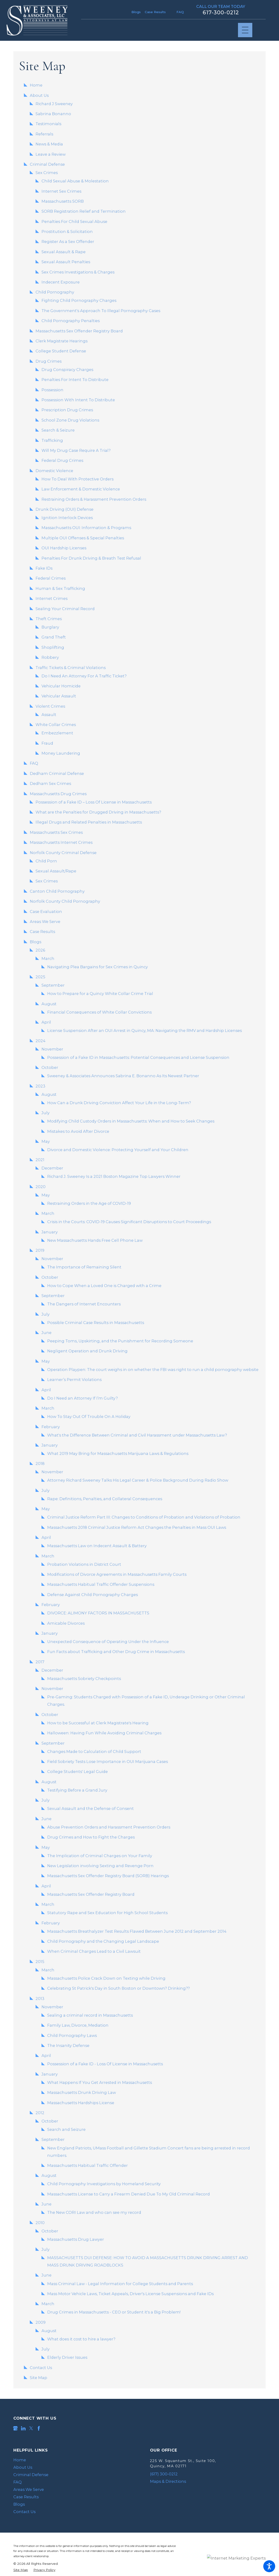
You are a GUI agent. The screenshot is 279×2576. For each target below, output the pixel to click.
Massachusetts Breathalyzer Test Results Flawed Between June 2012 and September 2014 (137, 1931)
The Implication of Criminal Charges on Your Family (99, 1855)
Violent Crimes (50, 706)
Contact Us (41, 2367)
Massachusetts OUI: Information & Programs (86, 527)
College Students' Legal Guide (77, 1771)
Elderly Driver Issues (67, 2357)
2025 (40, 976)
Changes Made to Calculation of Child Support (94, 1751)
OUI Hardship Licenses (63, 548)
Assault (48, 714)
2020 (41, 1186)
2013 (40, 1998)
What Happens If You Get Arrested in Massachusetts (99, 2082)
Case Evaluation (46, 911)
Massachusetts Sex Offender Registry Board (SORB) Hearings (108, 1875)
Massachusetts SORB (62, 201)
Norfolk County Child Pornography (65, 901)
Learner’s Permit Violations (74, 1379)
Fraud (47, 743)
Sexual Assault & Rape (63, 251)
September (53, 985)
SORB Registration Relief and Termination (83, 211)
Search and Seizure (66, 2129)
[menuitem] (71, 2460)
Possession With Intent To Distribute (78, 399)
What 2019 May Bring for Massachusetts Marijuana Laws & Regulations (117, 1453)
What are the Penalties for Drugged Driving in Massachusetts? (98, 812)
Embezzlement (57, 733)
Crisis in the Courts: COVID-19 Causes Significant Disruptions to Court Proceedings (129, 1221)
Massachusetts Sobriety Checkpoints (84, 1678)
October (49, 1067)
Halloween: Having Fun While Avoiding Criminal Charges (104, 1733)
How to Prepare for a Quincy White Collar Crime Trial (100, 993)
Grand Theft (53, 637)
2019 (40, 1250)
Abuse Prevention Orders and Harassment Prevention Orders (108, 1827)
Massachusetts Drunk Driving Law (81, 2092)
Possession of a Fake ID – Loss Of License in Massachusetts (94, 802)
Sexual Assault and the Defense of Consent (90, 1808)
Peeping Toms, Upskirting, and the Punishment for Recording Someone (120, 1341)
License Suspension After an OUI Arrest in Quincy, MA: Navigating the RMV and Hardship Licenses (144, 1030)
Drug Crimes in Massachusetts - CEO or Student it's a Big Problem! (114, 2312)
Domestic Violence (54, 470)
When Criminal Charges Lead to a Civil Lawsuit (94, 1951)
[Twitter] (31, 2428)
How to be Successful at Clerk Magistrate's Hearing (98, 1723)
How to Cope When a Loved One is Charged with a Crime (104, 1285)
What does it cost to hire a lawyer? (81, 2339)
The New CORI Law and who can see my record (94, 2212)
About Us (39, 95)
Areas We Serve (45, 921)
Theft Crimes (49, 618)
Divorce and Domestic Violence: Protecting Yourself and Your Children (117, 1149)
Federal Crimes (51, 578)
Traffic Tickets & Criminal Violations (71, 667)
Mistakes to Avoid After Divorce (78, 1131)
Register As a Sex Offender (67, 241)
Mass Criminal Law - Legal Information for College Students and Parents (120, 2283)
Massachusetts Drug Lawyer (75, 2239)
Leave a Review (51, 154)
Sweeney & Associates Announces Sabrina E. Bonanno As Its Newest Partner (123, 1075)
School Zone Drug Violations (70, 420)
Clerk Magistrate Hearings (62, 341)
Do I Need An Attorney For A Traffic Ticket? (84, 676)
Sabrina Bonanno (53, 113)
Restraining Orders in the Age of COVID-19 (89, 1203)
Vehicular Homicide (61, 686)
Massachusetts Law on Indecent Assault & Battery (97, 1545)
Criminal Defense (47, 164)
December (52, 1168)
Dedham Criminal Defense (57, 773)
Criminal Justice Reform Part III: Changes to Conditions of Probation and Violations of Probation (143, 1517)
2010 (40, 2222)
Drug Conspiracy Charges (67, 369)
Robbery (50, 657)
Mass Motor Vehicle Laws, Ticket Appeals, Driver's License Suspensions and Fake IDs (130, 2293)
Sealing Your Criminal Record (65, 608)
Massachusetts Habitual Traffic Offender (87, 2165)
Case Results (155, 12)
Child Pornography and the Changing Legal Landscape (103, 1941)
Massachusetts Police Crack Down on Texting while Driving (106, 1978)
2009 (41, 2322)
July (45, 1112)
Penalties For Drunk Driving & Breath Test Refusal (91, 558)
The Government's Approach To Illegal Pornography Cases (100, 310)
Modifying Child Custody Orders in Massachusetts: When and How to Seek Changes (130, 1121)
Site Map (38, 2377)
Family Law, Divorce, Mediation (77, 2025)
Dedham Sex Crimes (50, 783)
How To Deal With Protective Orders (77, 479)
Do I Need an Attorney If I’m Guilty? (82, 1398)
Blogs (136, 12)
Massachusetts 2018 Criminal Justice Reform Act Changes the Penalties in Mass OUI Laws (136, 1527)
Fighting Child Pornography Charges (78, 300)
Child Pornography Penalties (70, 320)
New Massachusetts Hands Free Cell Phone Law (95, 1240)
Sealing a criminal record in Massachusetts (90, 2015)
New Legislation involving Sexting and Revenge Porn (100, 1865)
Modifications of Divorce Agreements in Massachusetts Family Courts (116, 1574)
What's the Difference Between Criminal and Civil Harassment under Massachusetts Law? (137, 1435)
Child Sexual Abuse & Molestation (75, 181)
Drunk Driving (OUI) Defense (64, 509)
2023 (40, 1086)
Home (36, 85)
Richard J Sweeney (54, 103)
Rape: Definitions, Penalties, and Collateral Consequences (104, 1498)
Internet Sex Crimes (61, 191)
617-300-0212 (221, 12)
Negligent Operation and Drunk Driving (87, 1351)
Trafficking (52, 440)
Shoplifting (52, 647)
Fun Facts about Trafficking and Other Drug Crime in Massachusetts (116, 1651)
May (45, 1141)
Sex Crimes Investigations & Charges (77, 272)
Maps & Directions (168, 2481)
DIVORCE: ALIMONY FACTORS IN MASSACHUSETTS (98, 1613)
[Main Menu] (245, 30)
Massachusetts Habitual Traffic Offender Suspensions (100, 1584)
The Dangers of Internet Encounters (84, 1304)
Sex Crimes (47, 172)
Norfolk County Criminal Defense (63, 852)
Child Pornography (55, 292)
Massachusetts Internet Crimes (61, 842)
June (46, 1332)
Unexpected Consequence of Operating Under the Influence (108, 1641)
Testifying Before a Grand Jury (77, 1790)
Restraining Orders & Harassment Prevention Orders (93, 499)
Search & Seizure (58, 430)
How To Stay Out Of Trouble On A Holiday (88, 1416)
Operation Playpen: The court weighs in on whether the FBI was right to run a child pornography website (152, 1369)
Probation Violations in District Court (84, 1564)
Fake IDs (44, 568)
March (47, 958)
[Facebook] (38, 2428)
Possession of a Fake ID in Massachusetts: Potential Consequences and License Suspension (138, 1057)
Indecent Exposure (60, 282)
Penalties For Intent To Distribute (74, 379)
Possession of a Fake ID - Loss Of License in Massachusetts (105, 2063)
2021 (40, 1159)
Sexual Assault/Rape (56, 871)
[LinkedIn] (23, 2428)
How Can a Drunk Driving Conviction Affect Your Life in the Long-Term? (119, 1102)
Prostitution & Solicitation (67, 231)
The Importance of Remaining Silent (84, 1267)
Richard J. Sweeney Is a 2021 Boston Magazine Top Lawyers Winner (114, 1176)
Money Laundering (60, 753)
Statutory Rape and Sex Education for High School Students (107, 1912)
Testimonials (48, 123)
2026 (40, 950)
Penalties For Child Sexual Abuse (74, 221)
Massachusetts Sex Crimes (56, 832)
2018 (40, 1463)
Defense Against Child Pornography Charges (92, 1594)
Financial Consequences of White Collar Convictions (99, 1012)
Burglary (50, 627)
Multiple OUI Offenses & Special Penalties (82, 538)
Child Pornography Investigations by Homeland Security (104, 2183)
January (49, 1232)
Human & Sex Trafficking (60, 588)
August (49, 1003)
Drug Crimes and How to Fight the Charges (91, 1837)
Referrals (44, 134)
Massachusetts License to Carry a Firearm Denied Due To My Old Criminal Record (128, 2194)
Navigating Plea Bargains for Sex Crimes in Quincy (97, 966)
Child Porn (46, 861)
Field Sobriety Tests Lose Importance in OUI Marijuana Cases (107, 1761)
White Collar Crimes (56, 724)
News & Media (49, 144)
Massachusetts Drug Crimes (58, 793)
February (50, 1426)
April (46, 1022)
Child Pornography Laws (72, 2035)
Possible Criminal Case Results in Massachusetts (95, 1322)
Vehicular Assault (58, 696)
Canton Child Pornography (57, 891)
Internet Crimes (51, 598)
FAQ (180, 12)
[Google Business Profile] (15, 2428)
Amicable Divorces (66, 1623)
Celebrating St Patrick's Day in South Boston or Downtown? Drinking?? (118, 1988)
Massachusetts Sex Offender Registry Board (79, 331)
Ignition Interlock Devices (67, 517)
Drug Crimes (49, 361)
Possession (52, 389)
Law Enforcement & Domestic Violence (80, 489)
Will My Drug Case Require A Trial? (76, 450)
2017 (40, 1661)
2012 (40, 2112)
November (52, 1049)
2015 (40, 1961)
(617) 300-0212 (164, 2474)
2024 (41, 1040)
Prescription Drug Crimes (67, 409)
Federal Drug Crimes (62, 460)
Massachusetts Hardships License (80, 2102)
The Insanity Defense (68, 2045)
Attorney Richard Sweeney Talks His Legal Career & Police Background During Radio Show (137, 1480)
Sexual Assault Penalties (65, 261)
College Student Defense (61, 351)
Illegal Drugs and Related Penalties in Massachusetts (89, 822)
